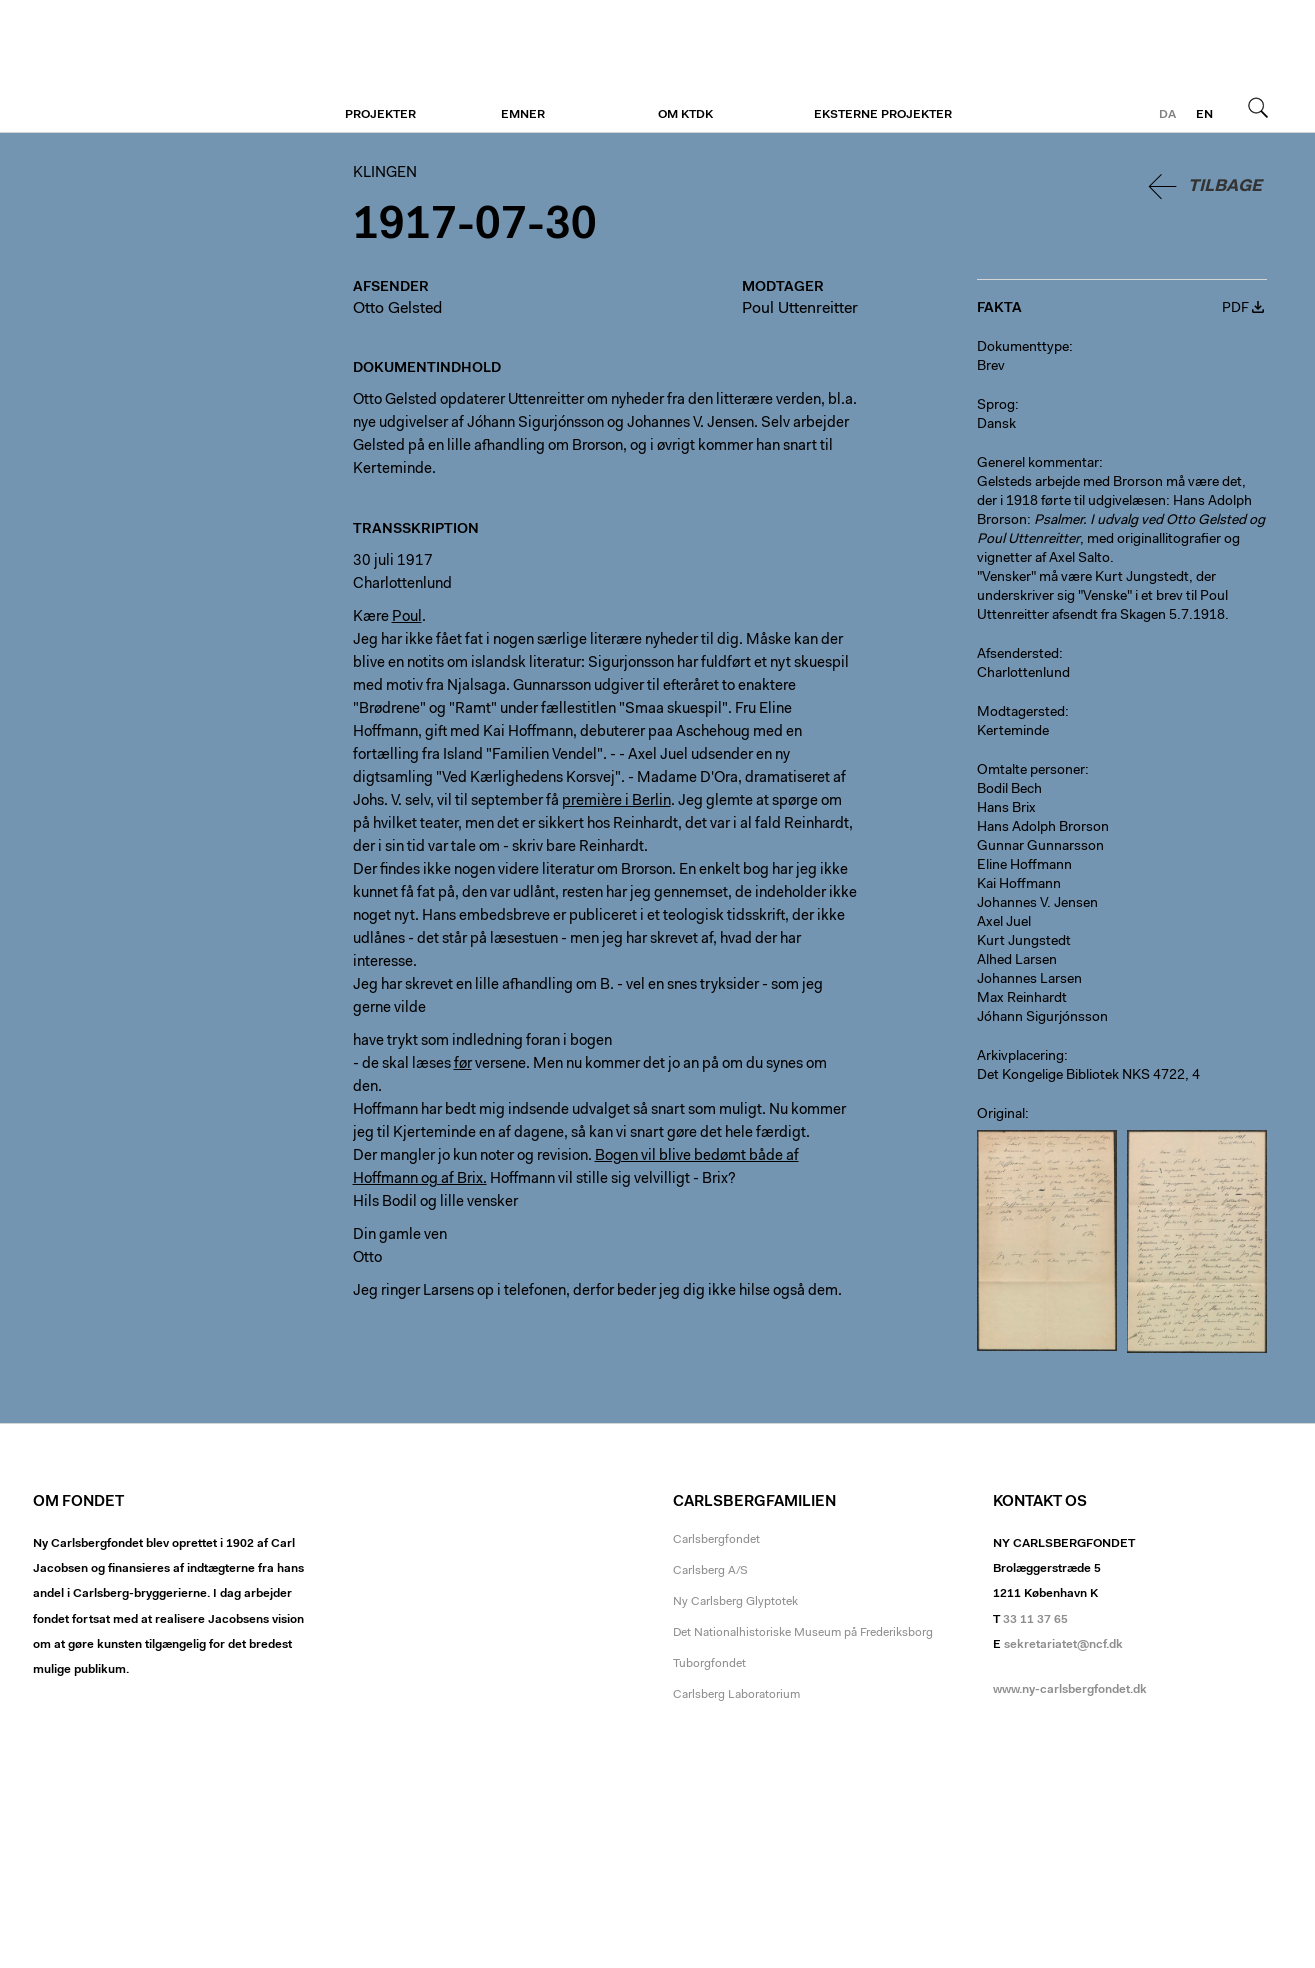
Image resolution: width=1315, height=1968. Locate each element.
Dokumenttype (1023, 348)
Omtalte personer (1031, 771)
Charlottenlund (1023, 674)
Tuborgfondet (709, 1664)
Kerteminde (1013, 732)
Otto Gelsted (397, 309)
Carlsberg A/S (710, 1571)
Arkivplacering (1020, 1057)
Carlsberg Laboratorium (736, 1695)
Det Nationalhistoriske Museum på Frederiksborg (803, 1633)
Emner (523, 115)
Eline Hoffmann (1024, 866)
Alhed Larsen (1017, 961)
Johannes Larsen (1029, 980)
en (1204, 115)
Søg (1258, 107)
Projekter (380, 115)
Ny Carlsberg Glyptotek (735, 1602)
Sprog (996, 406)
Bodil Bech (1009, 790)
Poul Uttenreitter (800, 309)
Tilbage (1225, 186)
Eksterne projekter (883, 115)
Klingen (155, 67)
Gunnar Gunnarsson (1040, 847)
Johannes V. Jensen (1037, 904)
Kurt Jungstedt (1024, 942)
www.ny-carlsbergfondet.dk (1070, 1690)
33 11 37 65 (1035, 1620)
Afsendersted (1018, 655)
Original (1001, 1115)
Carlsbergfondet (716, 1540)
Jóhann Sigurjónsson (1042, 1018)
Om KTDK (685, 115)
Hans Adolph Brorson (1043, 828)
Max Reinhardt (1022, 999)
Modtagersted (1021, 713)
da (1167, 115)
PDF (1235, 309)
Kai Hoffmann (1019, 885)
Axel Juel (1004, 923)
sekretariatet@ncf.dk (1063, 1645)
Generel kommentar (1038, 464)
